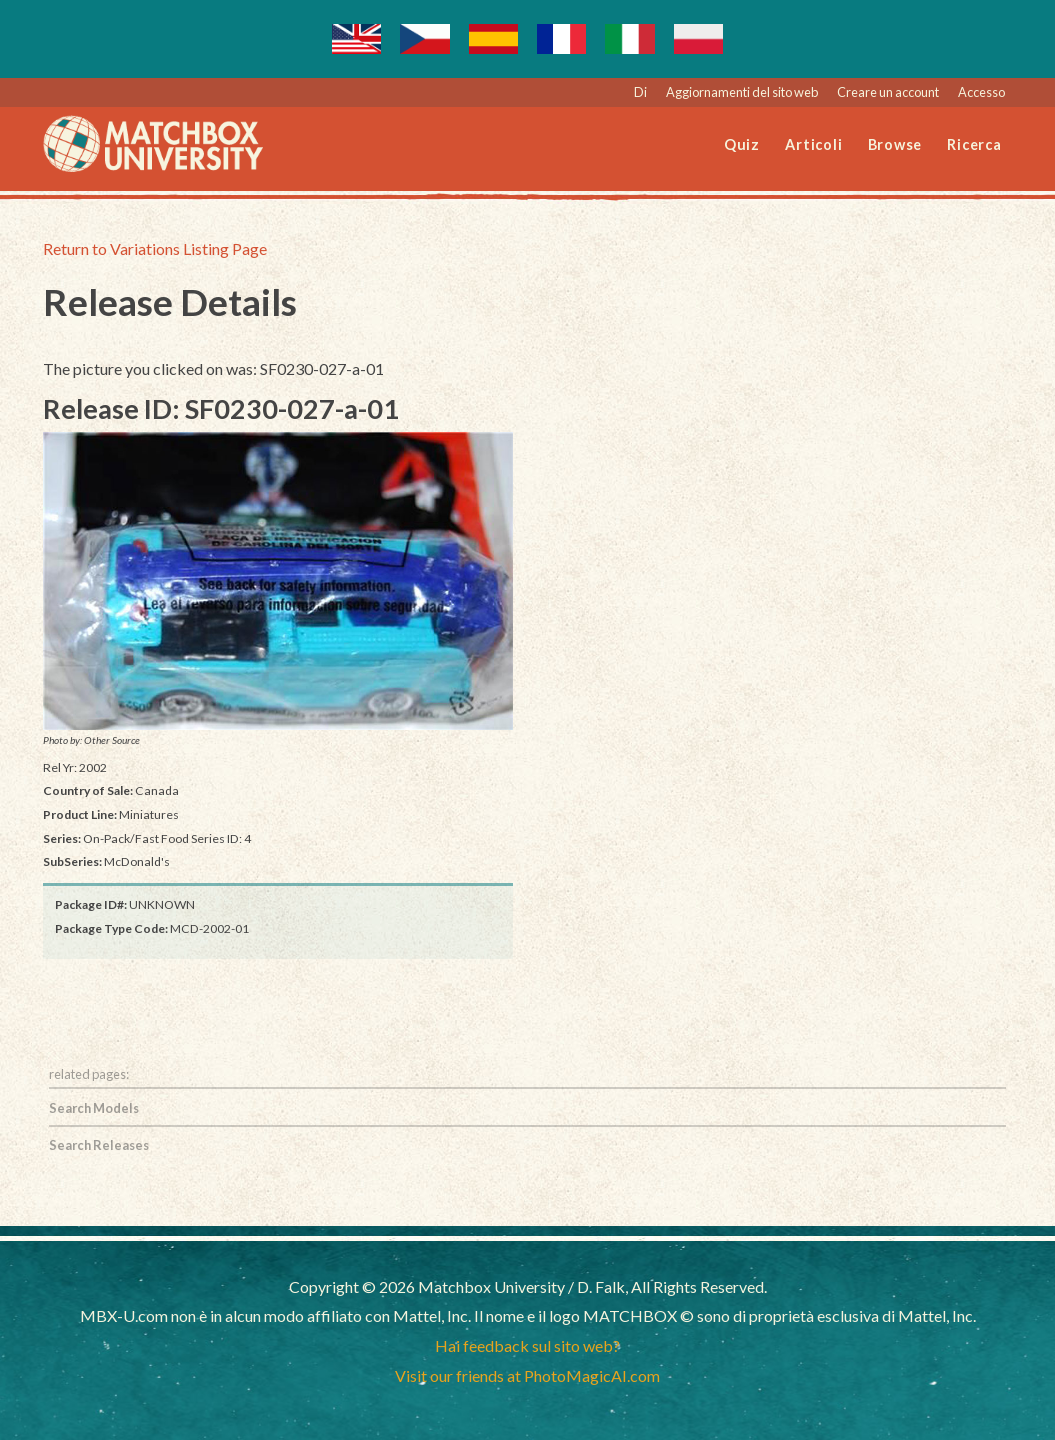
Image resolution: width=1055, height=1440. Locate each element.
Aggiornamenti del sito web (742, 92)
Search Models (94, 1108)
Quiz (742, 144)
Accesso (981, 92)
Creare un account (888, 92)
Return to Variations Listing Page (155, 248)
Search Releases (99, 1145)
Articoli (813, 144)
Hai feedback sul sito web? (527, 1345)
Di (640, 92)
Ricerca (974, 144)
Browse (895, 144)
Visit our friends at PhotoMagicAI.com (527, 1375)
